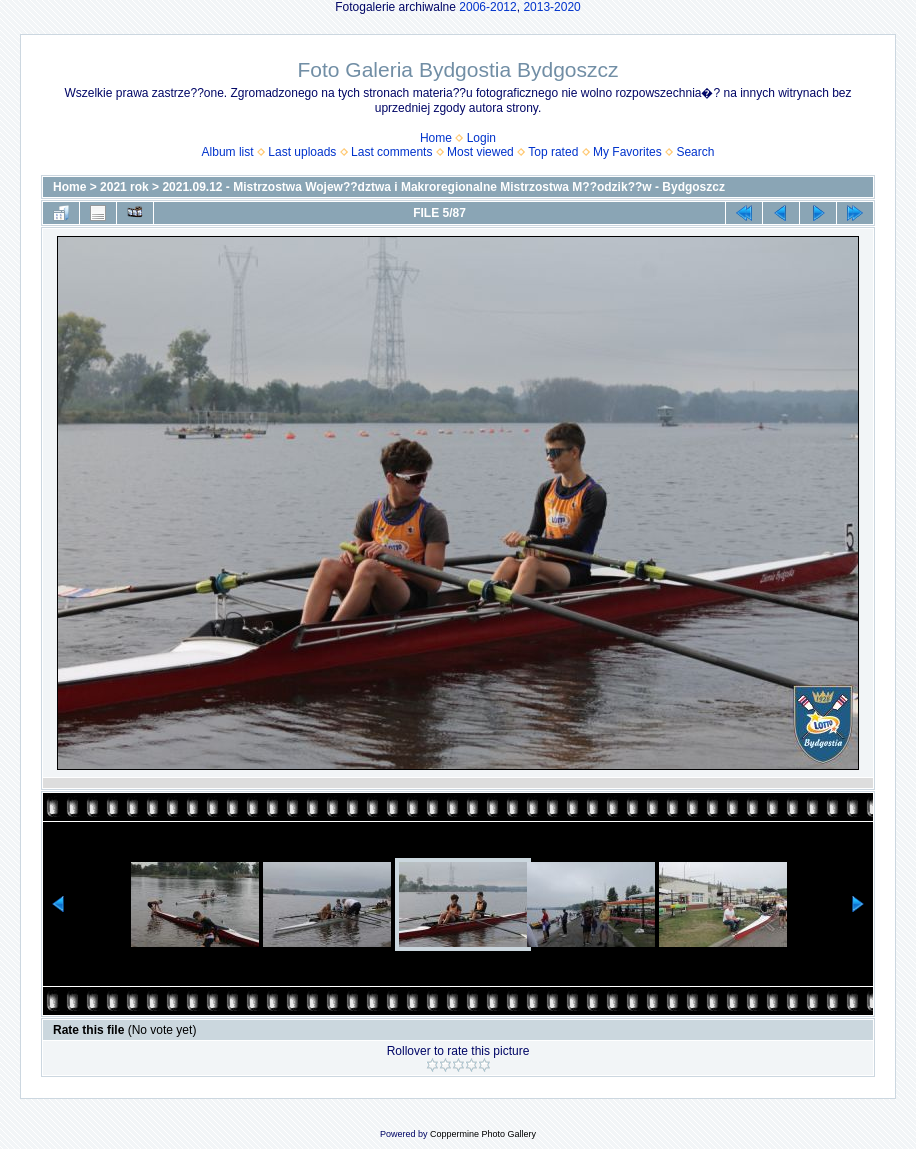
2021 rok (124, 187)
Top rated (553, 152)
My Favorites (627, 152)
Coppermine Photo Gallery (483, 1134)
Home (436, 138)
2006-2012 (487, 7)
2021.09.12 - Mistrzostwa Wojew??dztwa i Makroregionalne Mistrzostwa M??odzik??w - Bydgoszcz (443, 187)
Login (481, 138)
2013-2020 (551, 7)
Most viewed (480, 152)
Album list (228, 152)
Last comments (391, 152)
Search (695, 152)
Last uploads (302, 152)
